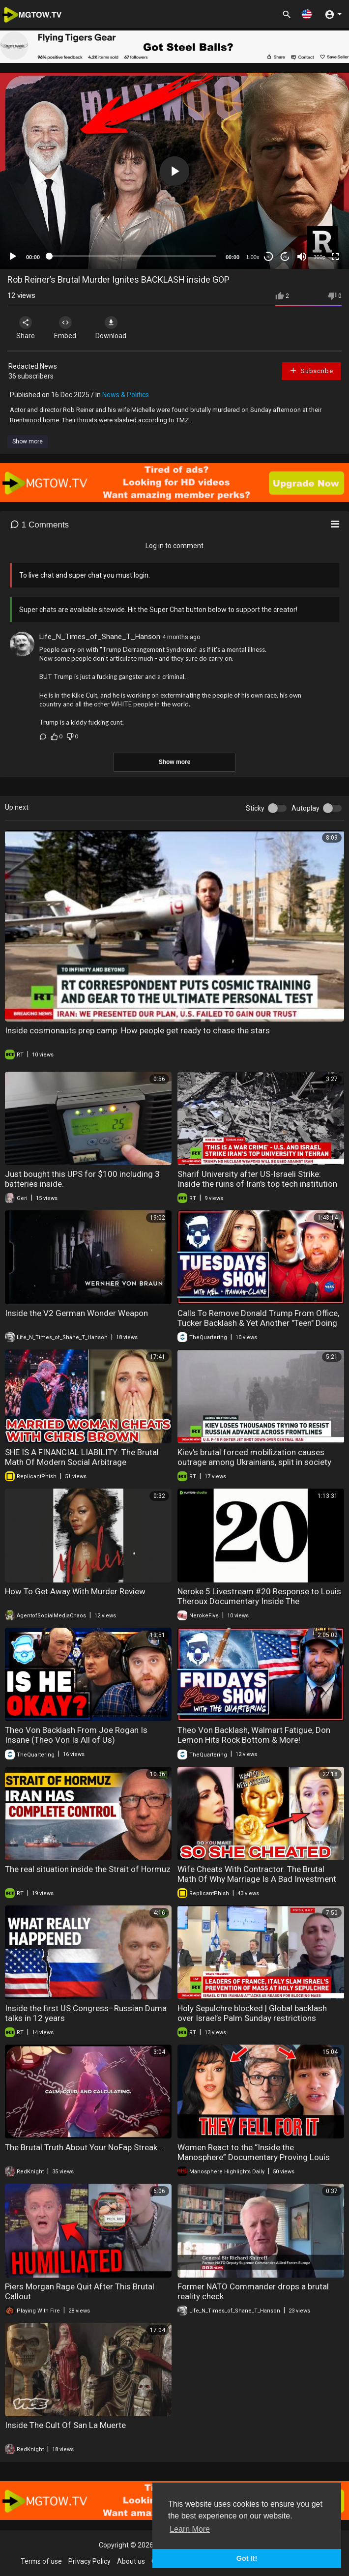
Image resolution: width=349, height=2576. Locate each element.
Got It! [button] (246, 2558)
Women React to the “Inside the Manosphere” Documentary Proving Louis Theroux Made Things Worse (253, 2157)
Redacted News (32, 366)
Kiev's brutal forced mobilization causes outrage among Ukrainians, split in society (254, 1457)
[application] (174, 171)
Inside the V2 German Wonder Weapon (76, 1313)
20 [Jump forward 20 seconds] (285, 257)
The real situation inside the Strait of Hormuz (88, 1869)
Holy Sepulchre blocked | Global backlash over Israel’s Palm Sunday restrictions (252, 2013)
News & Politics (125, 395)
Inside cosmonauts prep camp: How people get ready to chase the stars (137, 1030)
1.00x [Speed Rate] (253, 257)
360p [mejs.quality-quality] (319, 257)
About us (131, 2561)
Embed (65, 328)
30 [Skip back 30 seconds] (268, 257)
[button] (307, 14)
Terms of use (41, 2561)
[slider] (132, 256)
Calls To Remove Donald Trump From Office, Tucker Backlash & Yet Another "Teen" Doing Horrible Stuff (258, 1323)
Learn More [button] (190, 2529)
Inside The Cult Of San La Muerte (65, 2425)
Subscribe (311, 370)
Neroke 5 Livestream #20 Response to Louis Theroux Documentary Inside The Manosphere (259, 1601)
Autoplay (305, 808)
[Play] (13, 257)
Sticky (255, 808)
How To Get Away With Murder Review (75, 1591)
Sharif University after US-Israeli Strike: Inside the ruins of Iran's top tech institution (257, 1179)
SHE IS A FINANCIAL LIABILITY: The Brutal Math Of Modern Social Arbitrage (82, 1457)
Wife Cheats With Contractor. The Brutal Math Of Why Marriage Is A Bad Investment (256, 1874)
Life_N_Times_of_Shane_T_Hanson (99, 636)
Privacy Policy (89, 2561)
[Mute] (302, 257)
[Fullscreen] (335, 257)
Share (25, 328)
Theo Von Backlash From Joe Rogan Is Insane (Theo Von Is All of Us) (76, 1735)
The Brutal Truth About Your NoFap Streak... (84, 2147)
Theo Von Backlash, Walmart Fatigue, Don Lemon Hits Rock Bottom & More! (253, 1735)
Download (110, 328)
